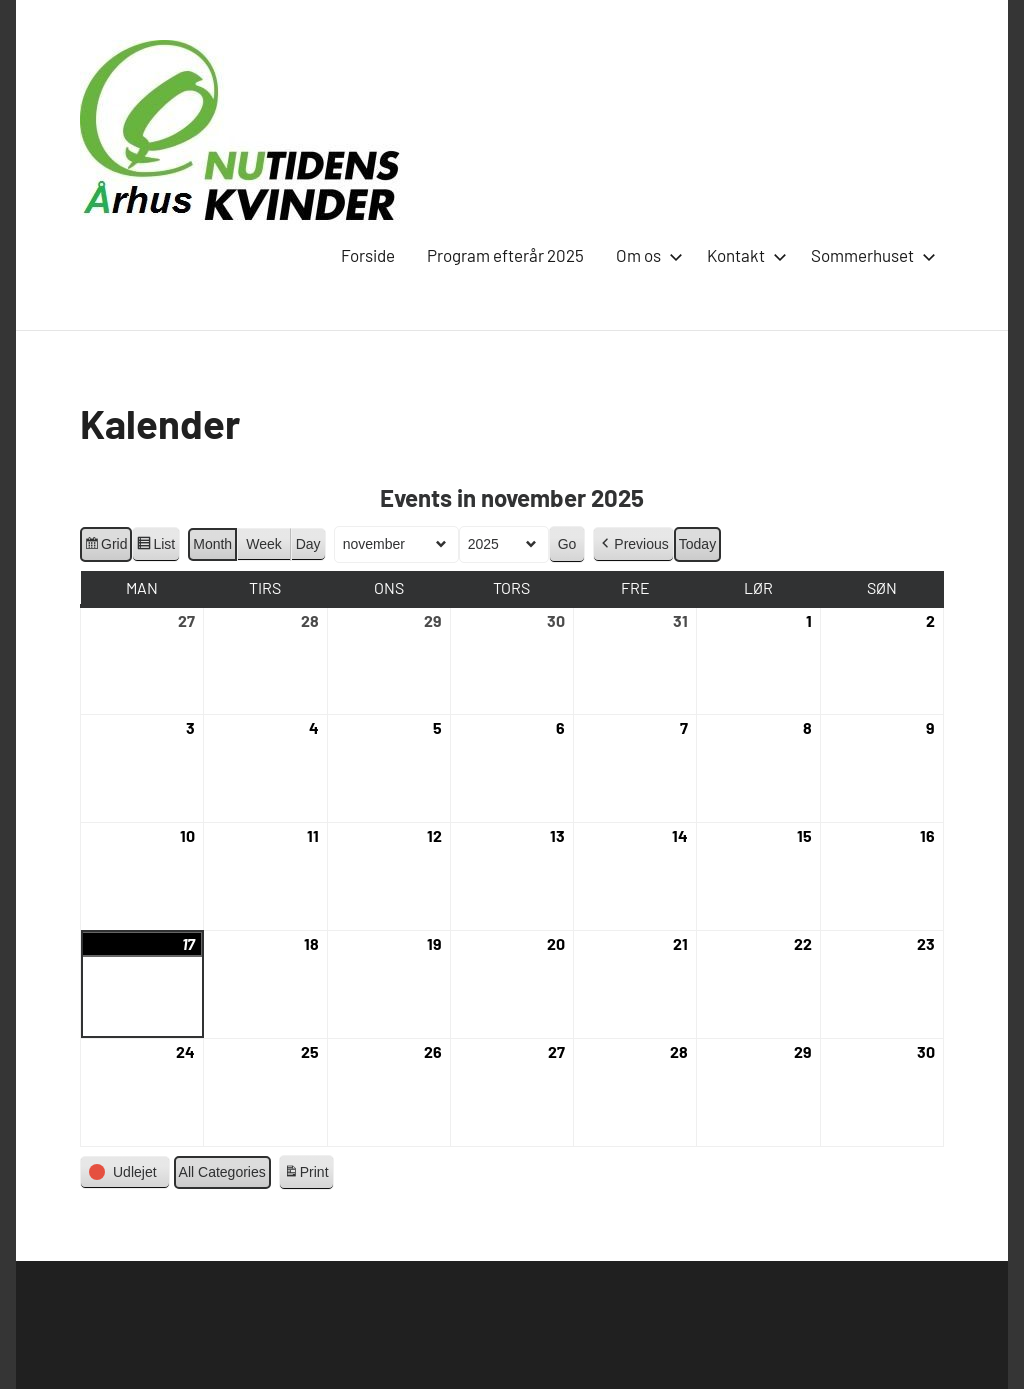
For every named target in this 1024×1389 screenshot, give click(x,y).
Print (306, 1175)
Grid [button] (105, 547)
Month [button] (212, 544)
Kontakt (743, 255)
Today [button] (697, 544)
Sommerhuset (869, 255)
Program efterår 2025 (505, 255)
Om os (645, 255)
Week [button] (264, 544)
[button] (633, 544)
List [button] (155, 547)
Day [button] (308, 544)
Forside (368, 255)
